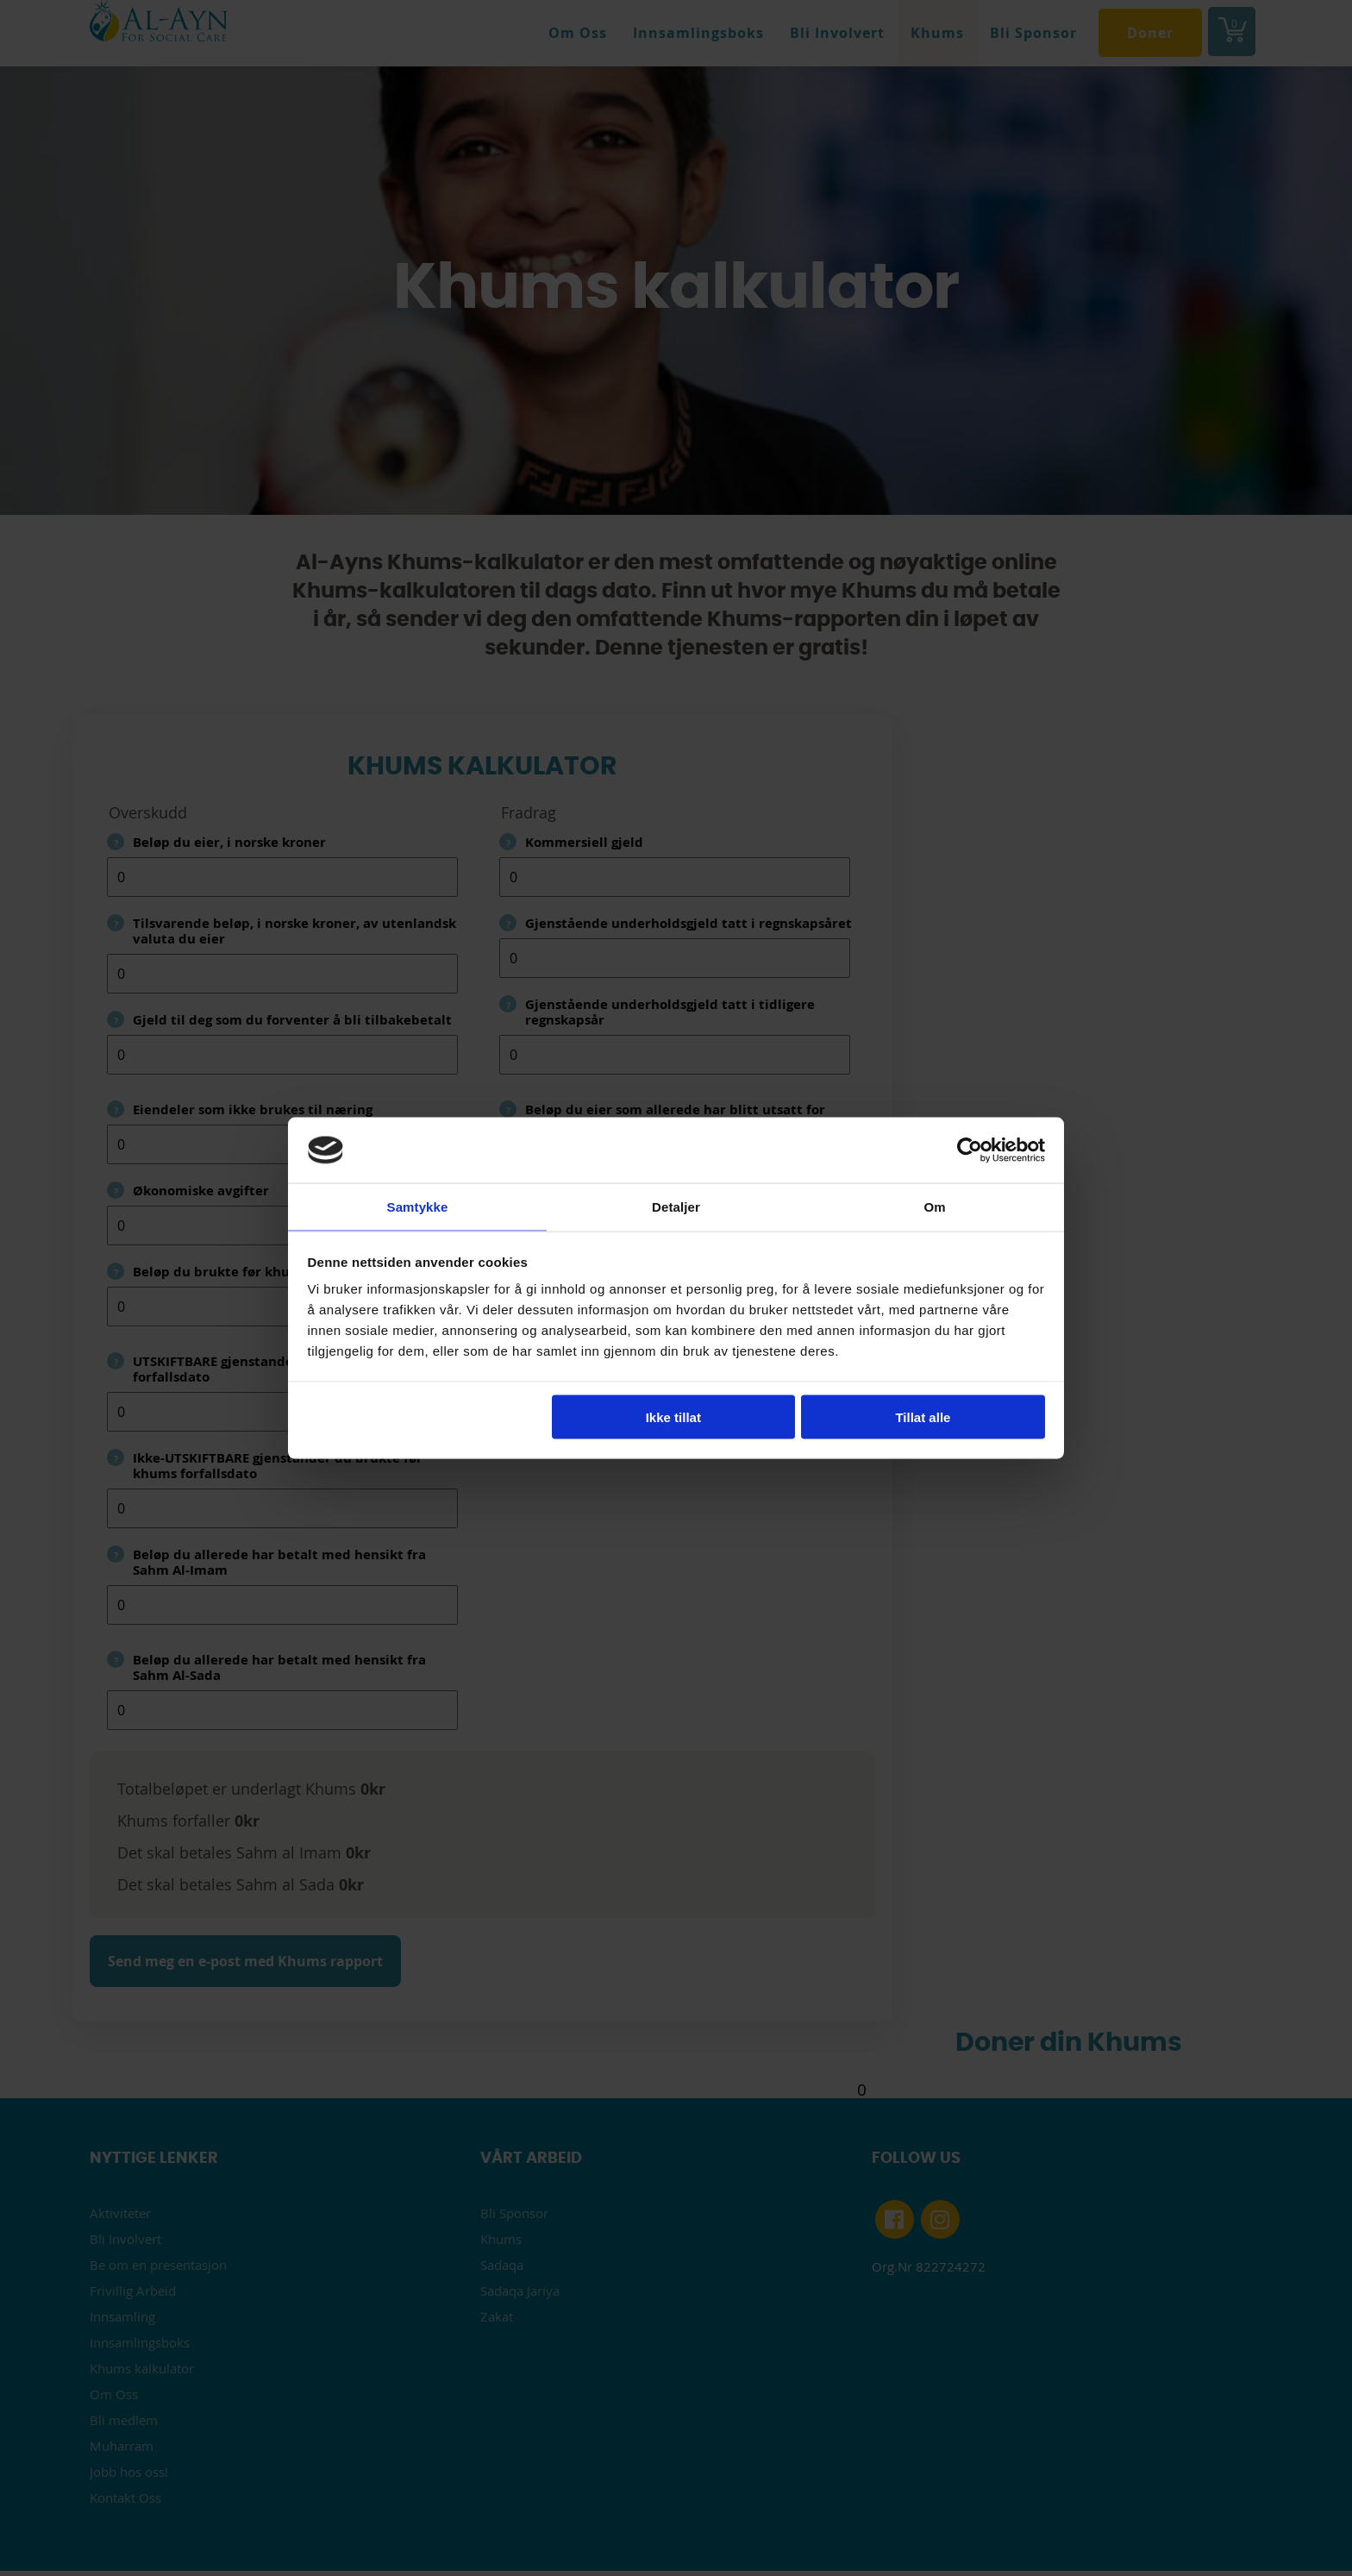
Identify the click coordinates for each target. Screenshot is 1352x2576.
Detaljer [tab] (676, 1206)
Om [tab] (934, 1206)
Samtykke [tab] (417, 1206)
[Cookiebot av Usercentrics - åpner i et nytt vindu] (969, 1149)
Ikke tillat (673, 1417)
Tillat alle (922, 1417)
